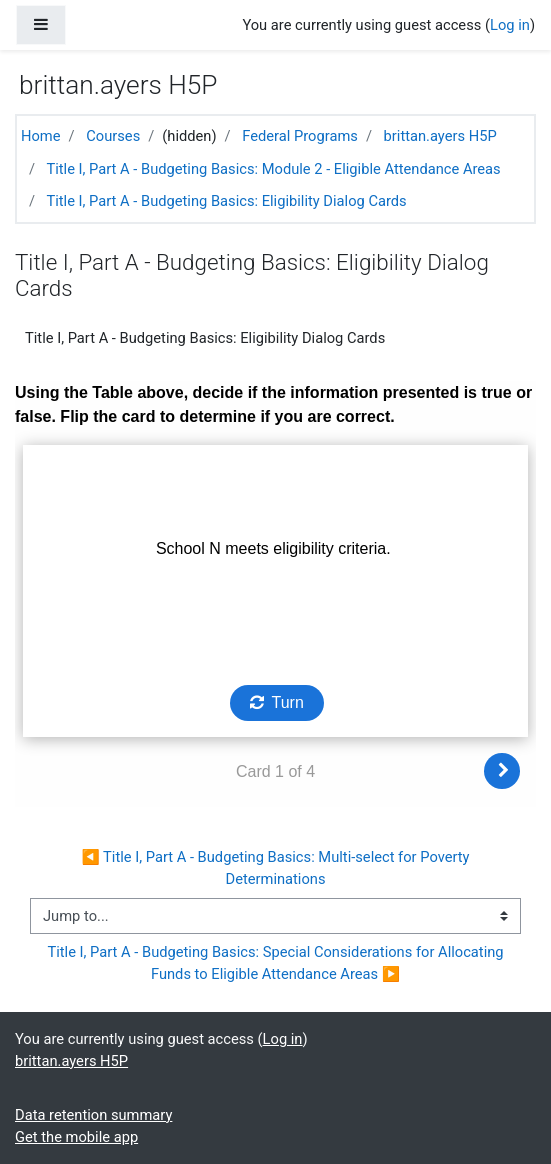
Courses (113, 136)
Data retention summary (93, 1115)
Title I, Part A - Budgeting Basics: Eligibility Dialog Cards (226, 201)
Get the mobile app (76, 1137)
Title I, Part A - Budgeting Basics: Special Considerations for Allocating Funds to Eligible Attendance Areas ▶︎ (277, 963)
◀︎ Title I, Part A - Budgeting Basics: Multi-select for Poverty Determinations (277, 868)
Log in (510, 25)
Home (41, 136)
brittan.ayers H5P (440, 136)
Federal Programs (300, 136)
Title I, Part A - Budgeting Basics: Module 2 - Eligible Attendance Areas (273, 169)
